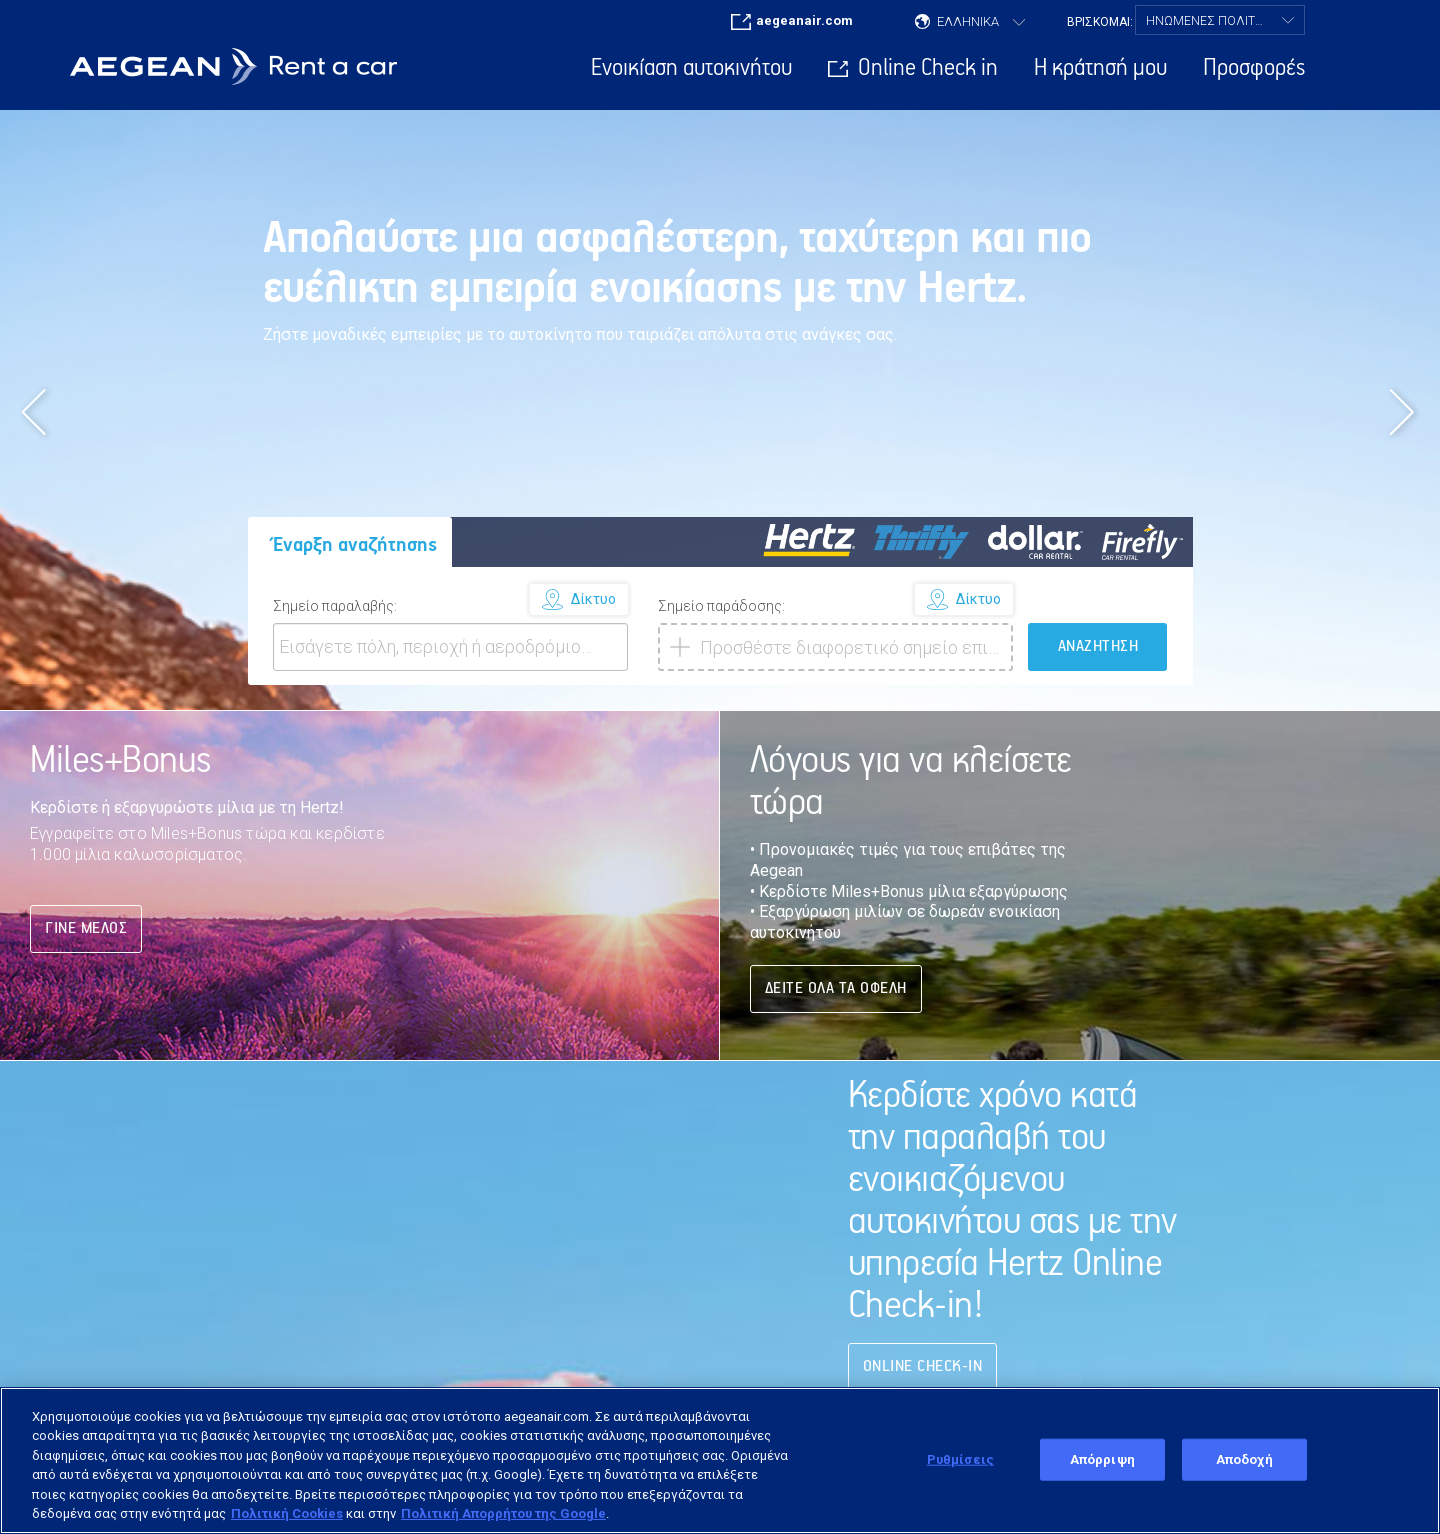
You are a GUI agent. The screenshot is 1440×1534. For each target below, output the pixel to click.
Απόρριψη (1102, 1459)
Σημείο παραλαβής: (335, 606)
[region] (720, 1460)
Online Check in (928, 68)
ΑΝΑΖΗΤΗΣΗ (1098, 646)
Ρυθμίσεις (960, 1459)
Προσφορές (1254, 68)
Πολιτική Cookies (287, 1513)
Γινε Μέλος (86, 928)
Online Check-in (923, 1366)
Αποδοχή (1244, 1459)
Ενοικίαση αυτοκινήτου (691, 68)
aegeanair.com (804, 20)
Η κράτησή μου (1100, 68)
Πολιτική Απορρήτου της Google (503, 1513)
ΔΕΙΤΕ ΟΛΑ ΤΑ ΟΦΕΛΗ (836, 988)
